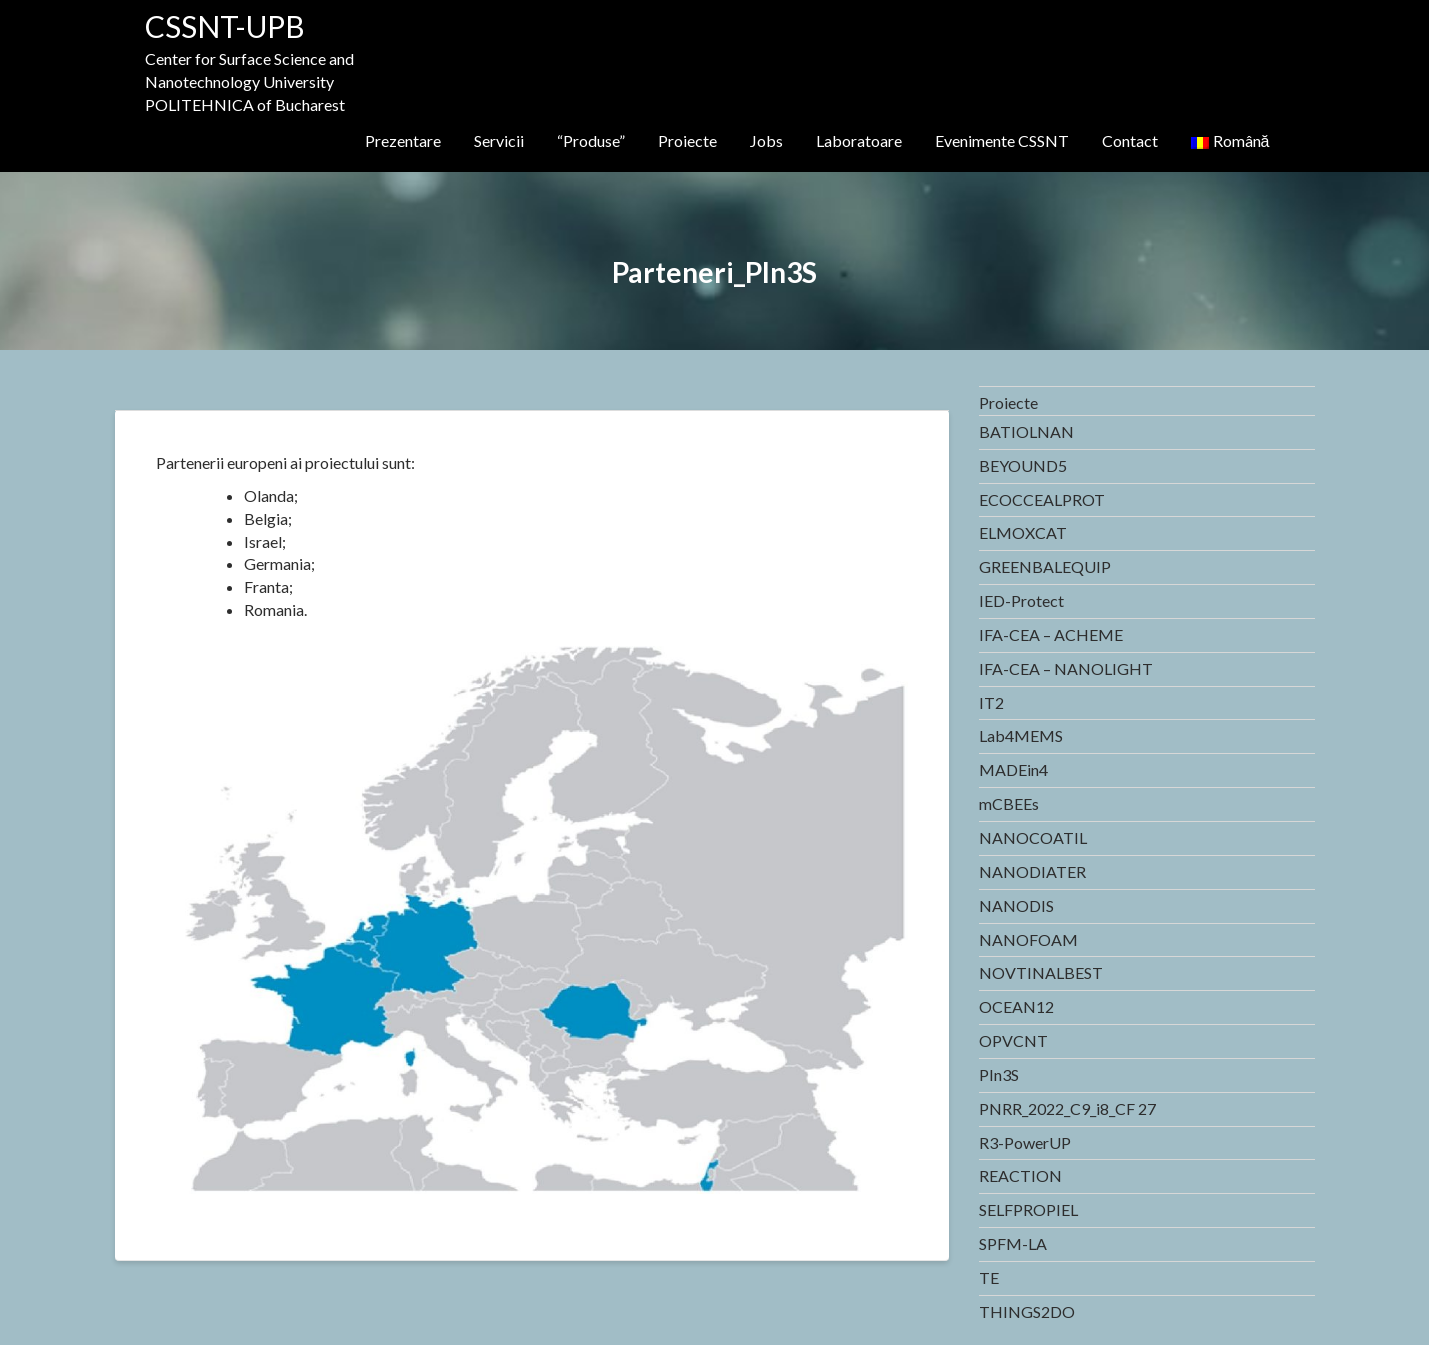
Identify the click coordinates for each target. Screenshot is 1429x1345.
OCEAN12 (1016, 1006)
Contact (1130, 140)
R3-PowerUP (1025, 1142)
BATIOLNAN (1026, 431)
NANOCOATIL (1033, 837)
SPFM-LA (1013, 1243)
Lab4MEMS (1021, 735)
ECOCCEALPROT (1042, 499)
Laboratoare (859, 140)
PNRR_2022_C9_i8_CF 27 (1067, 1108)
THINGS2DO (1027, 1311)
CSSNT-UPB (225, 26)
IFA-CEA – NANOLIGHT (1066, 668)
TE (989, 1277)
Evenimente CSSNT (1002, 140)
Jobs (766, 140)
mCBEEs (1009, 803)
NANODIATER (1032, 871)
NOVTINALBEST (1041, 972)
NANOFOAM (1028, 939)
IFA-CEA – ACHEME (1051, 634)
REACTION (1020, 1175)
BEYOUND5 (1023, 465)
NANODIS (1016, 905)
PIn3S (999, 1074)
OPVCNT (1013, 1040)
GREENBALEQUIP (1045, 566)
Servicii (499, 140)
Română (1230, 140)
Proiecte (687, 140)
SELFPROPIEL (1028, 1209)
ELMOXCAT (1023, 532)
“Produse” (591, 140)
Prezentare (403, 140)
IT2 (991, 702)
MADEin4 (1013, 769)
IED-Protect (1021, 600)
